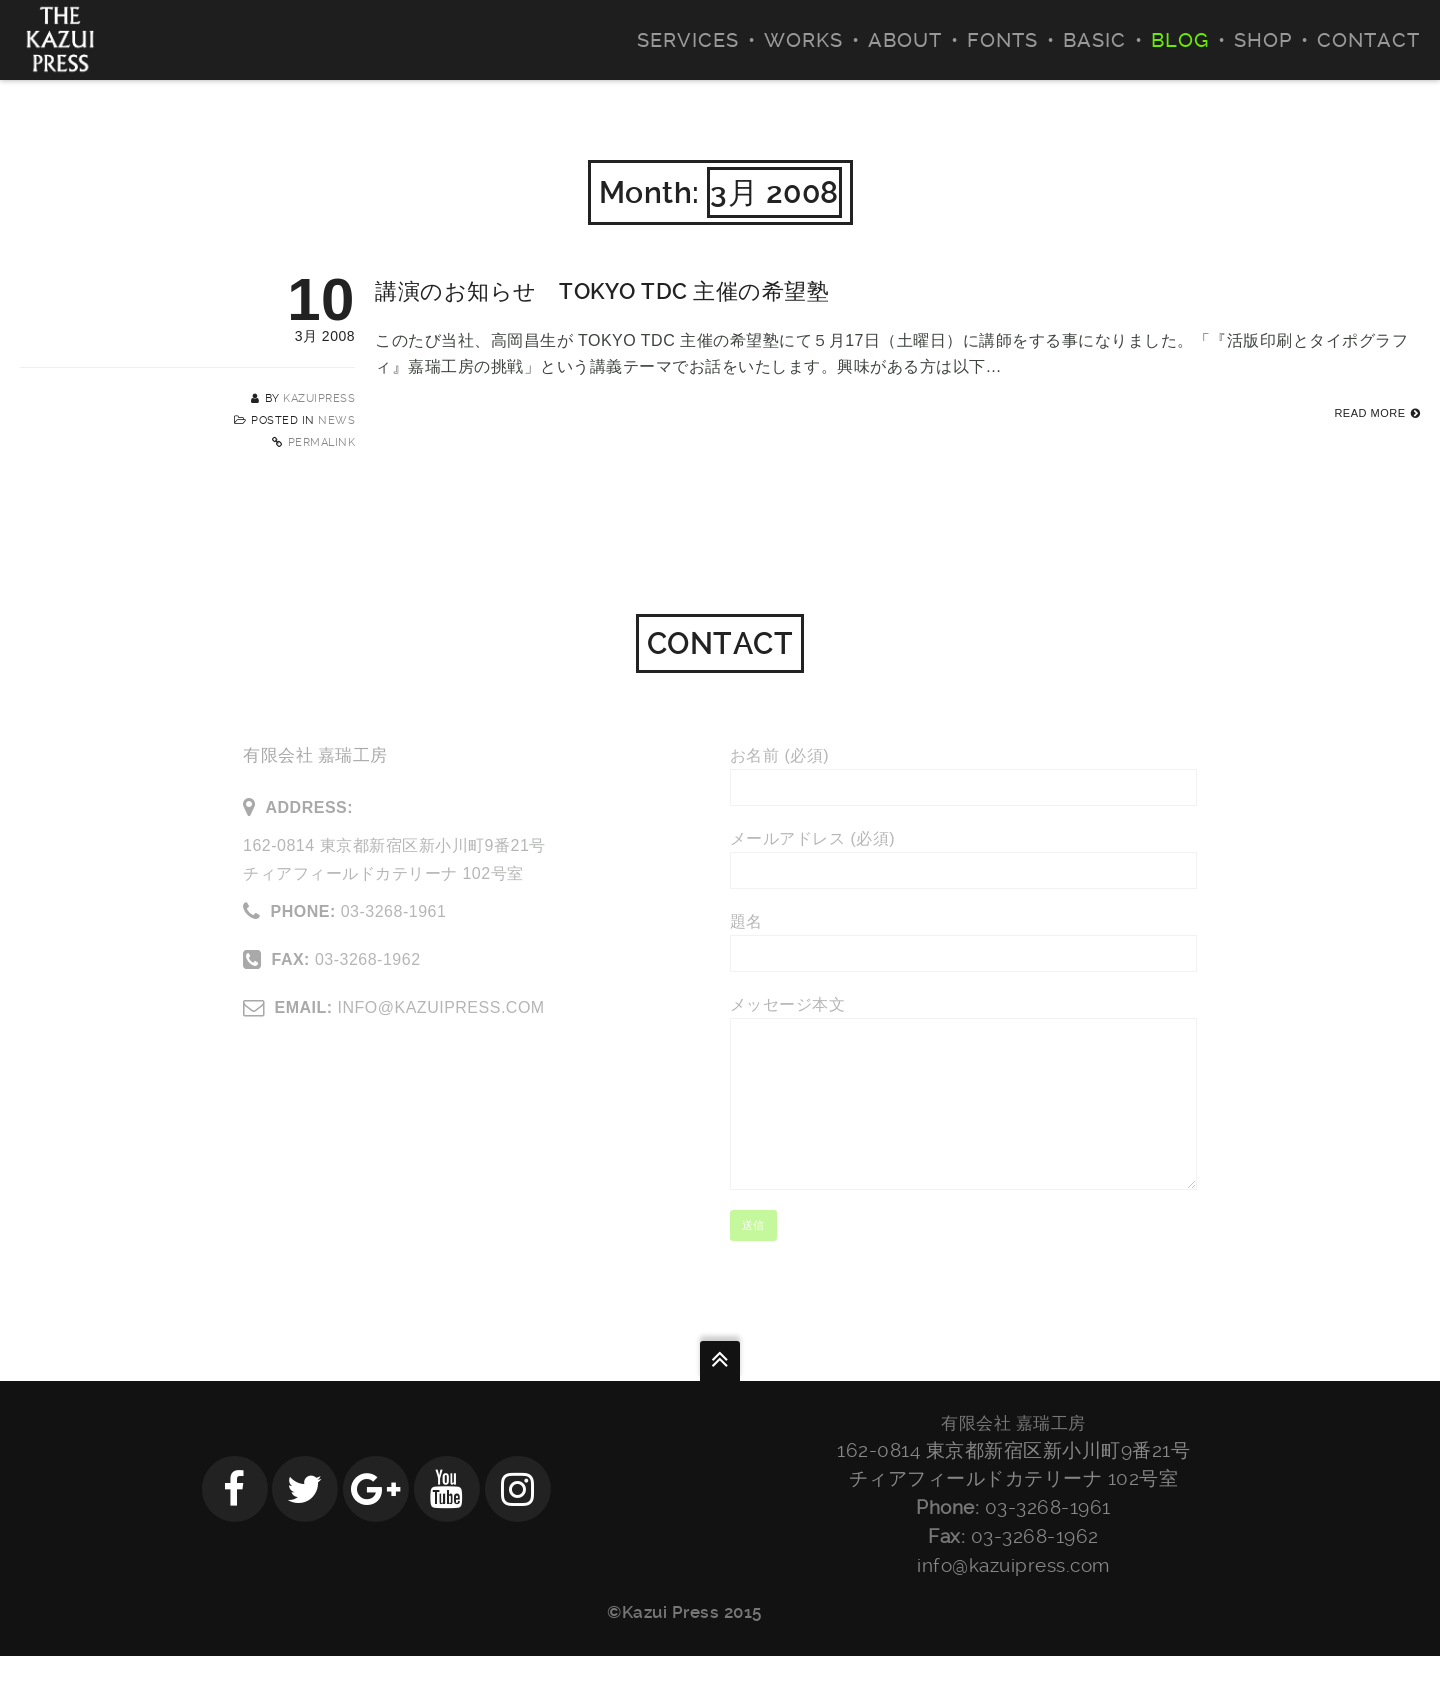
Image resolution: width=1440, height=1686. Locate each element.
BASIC (1094, 40)
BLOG (1180, 40)
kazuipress (319, 398)
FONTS (1002, 40)
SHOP (1263, 40)
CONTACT (1368, 40)
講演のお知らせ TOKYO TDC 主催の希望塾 (602, 291)
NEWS (336, 420)
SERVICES (688, 40)
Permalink (322, 442)
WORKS (803, 40)
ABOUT (905, 40)
